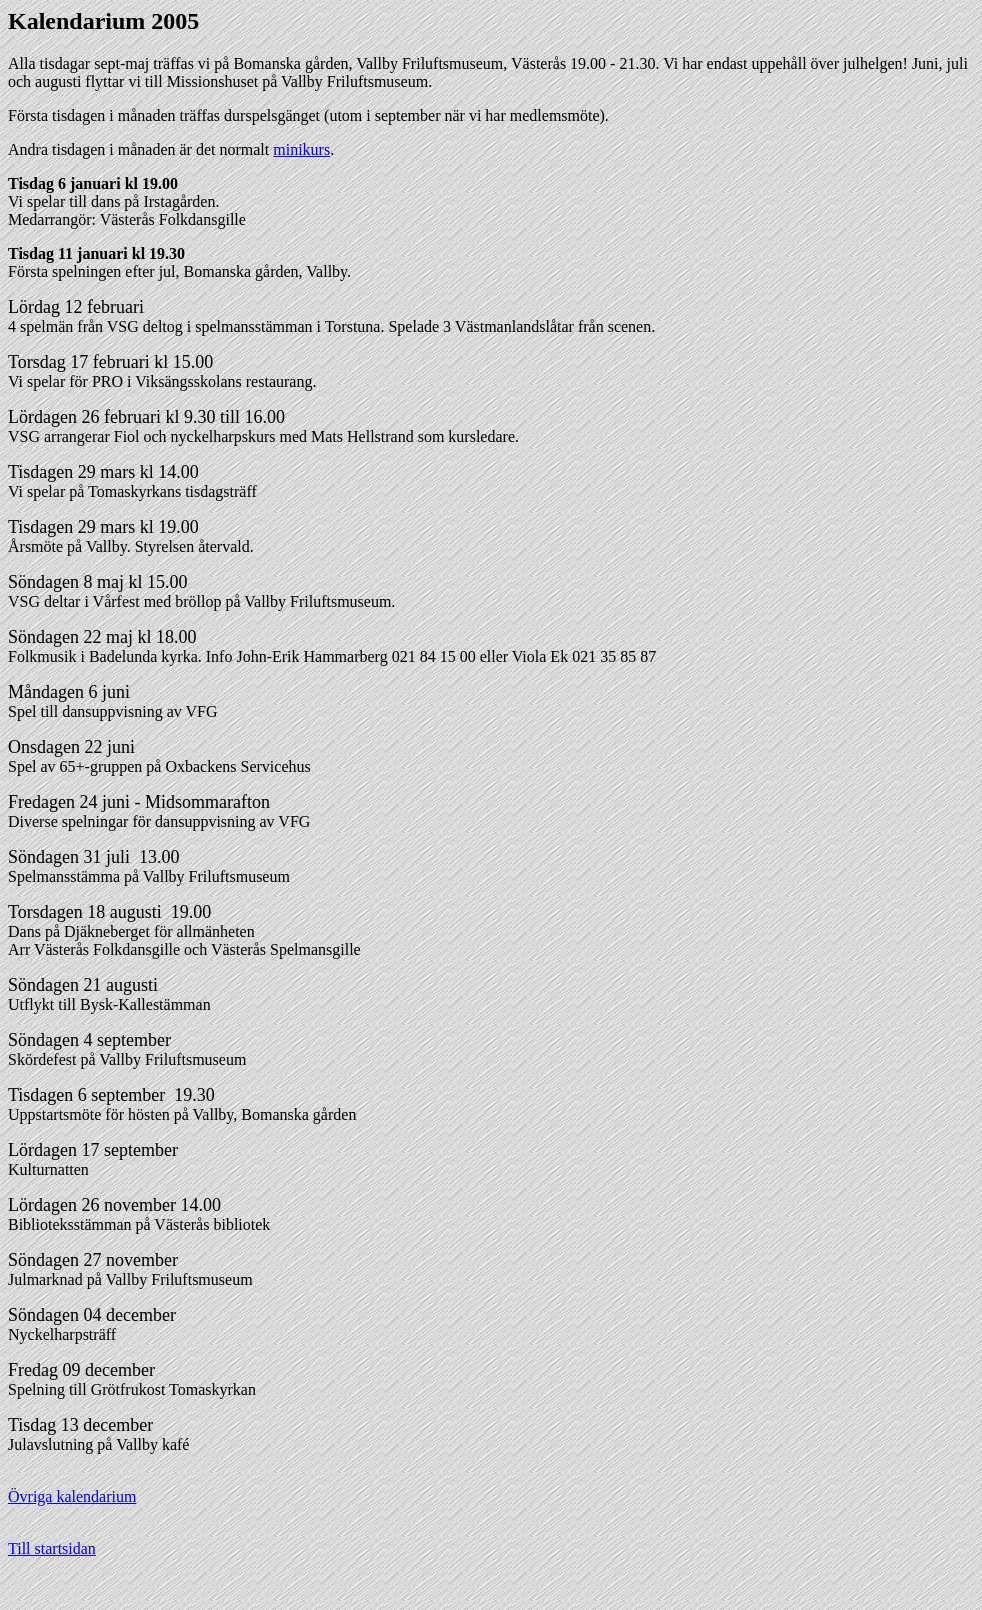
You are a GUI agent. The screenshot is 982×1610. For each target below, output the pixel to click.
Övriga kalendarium (72, 1496)
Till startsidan (52, 1548)
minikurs (301, 149)
